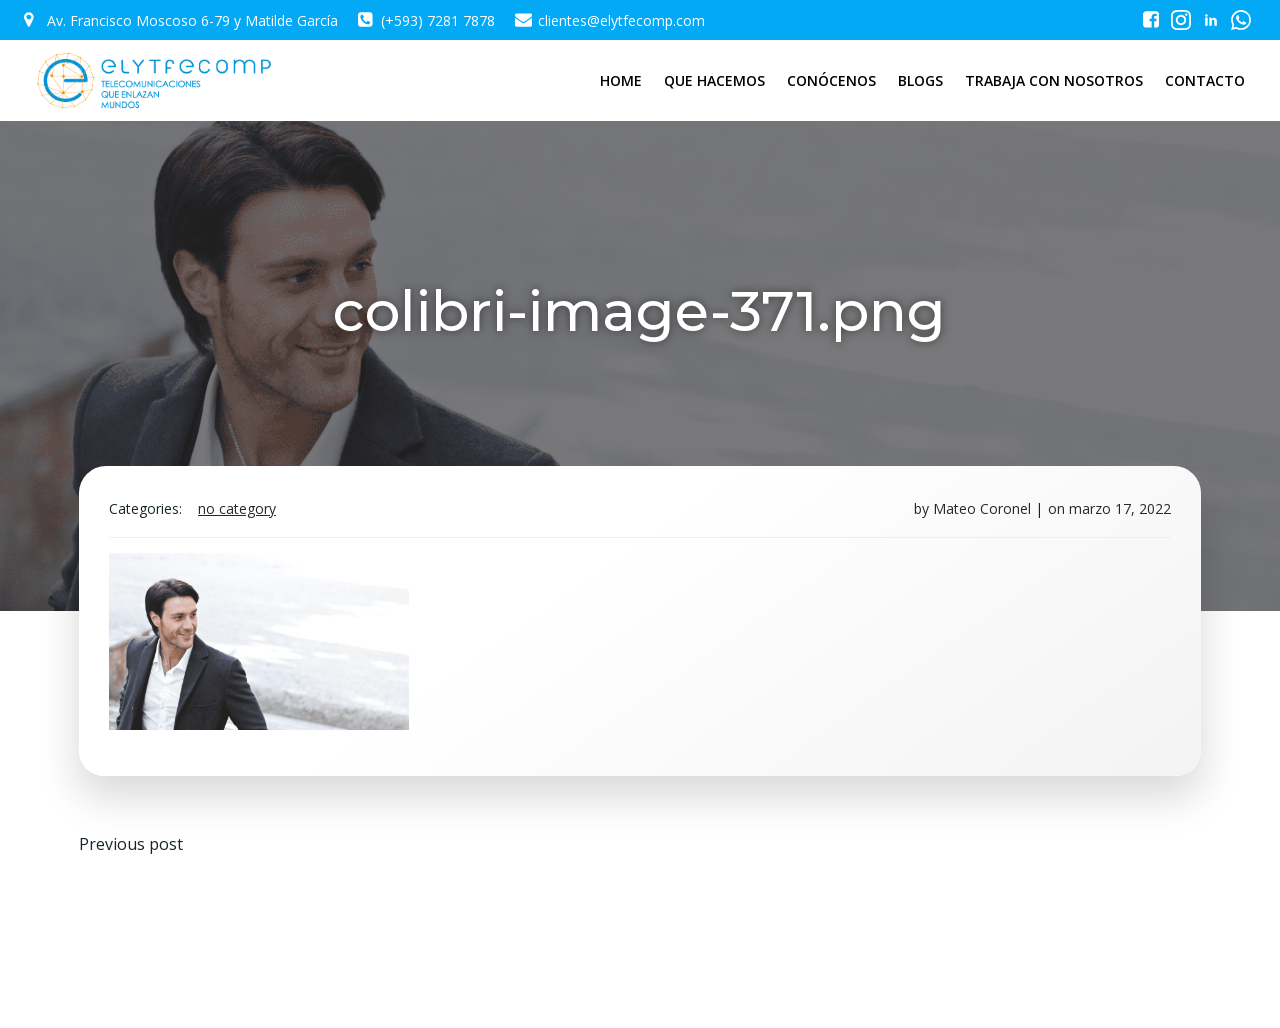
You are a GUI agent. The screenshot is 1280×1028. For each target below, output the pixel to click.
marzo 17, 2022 (1120, 508)
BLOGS (920, 80)
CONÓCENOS (831, 80)
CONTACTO (1205, 80)
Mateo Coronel (982, 508)
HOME (621, 80)
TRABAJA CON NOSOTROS (1054, 80)
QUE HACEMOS (714, 80)
